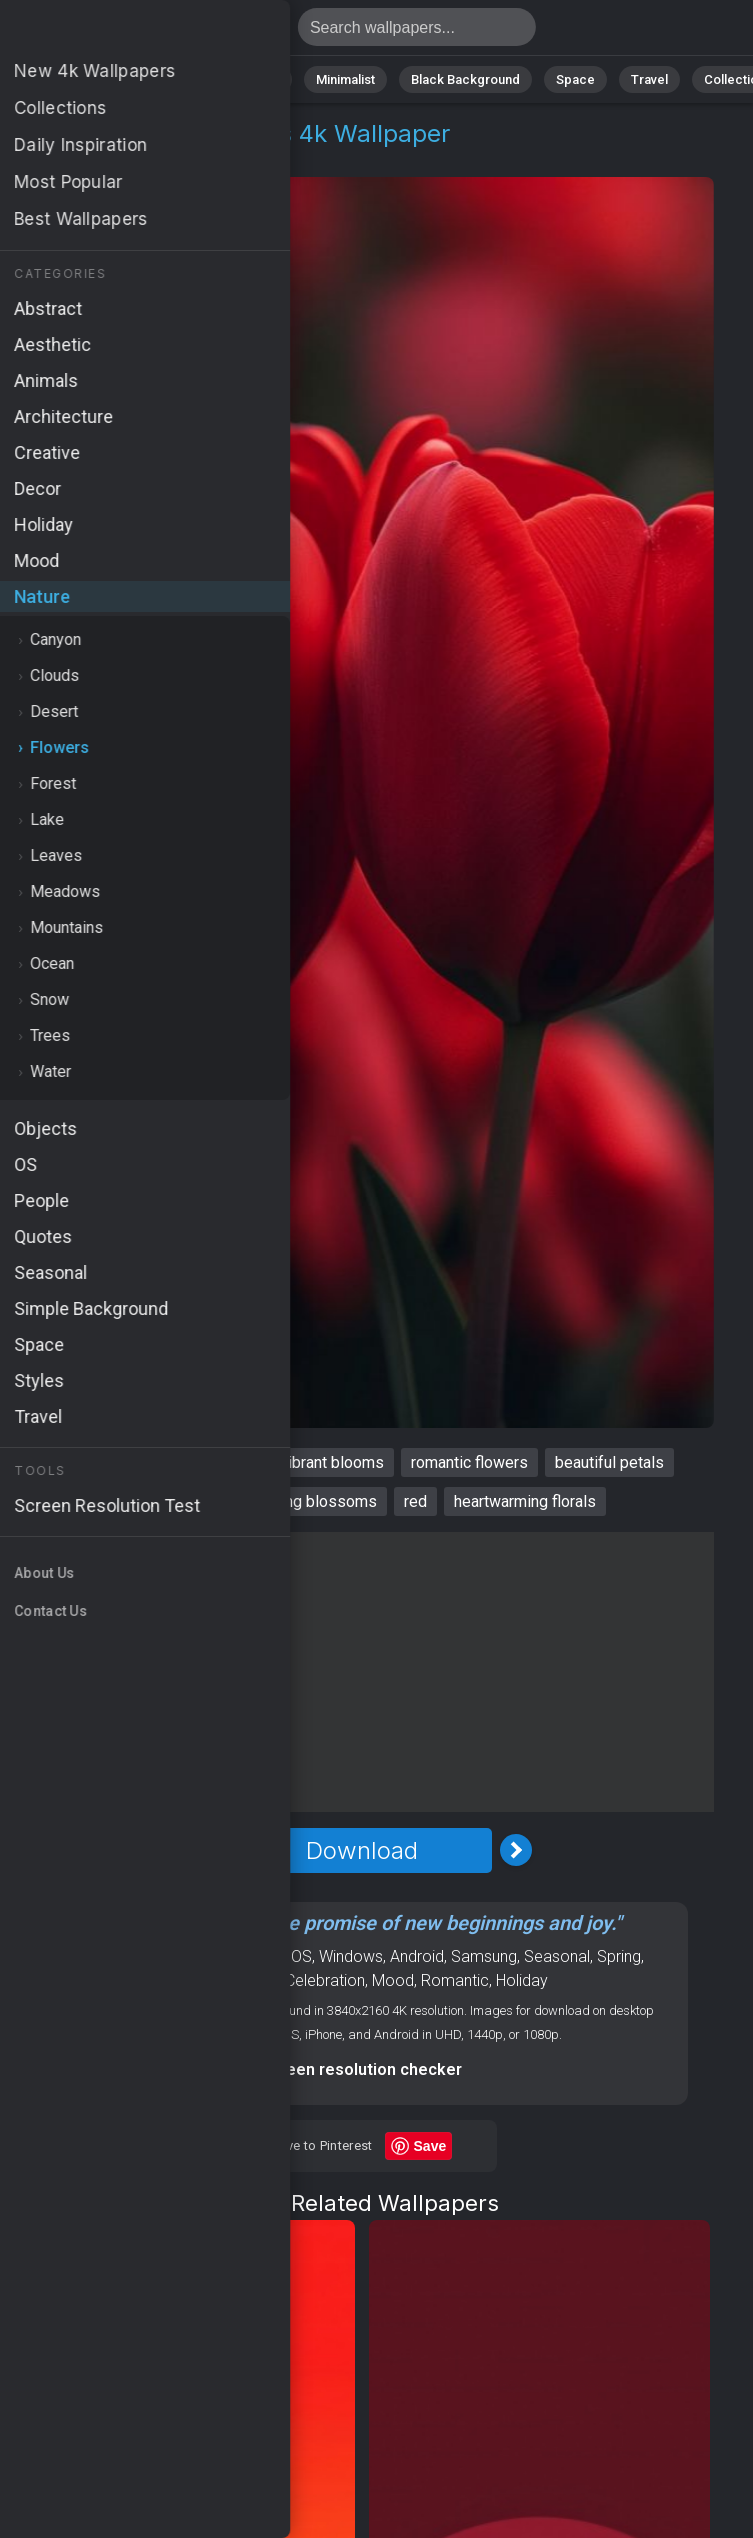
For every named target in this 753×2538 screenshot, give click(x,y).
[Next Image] (516, 1850)
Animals (256, 79)
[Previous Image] (208, 1850)
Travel (649, 79)
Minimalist (345, 79)
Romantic (455, 1980)
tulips (71, 1462)
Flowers (156, 157)
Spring (619, 1956)
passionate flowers (185, 1462)
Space (575, 79)
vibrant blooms (332, 1462)
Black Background (465, 79)
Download (362, 1850)
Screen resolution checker (361, 2069)
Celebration (325, 1980)
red (415, 1501)
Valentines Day (227, 1980)
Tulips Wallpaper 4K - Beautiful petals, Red (120, 32)
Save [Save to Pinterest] (430, 2146)
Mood (393, 1980)
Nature (89, 79)
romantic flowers (469, 1462)
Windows (351, 1956)
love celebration (175, 1501)
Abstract (171, 79)
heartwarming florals (525, 1501)
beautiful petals (609, 1462)
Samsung (484, 1956)
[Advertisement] (361, 1672)
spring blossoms (317, 1501)
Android (417, 1956)
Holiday (522, 1980)
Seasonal (557, 1956)
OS (301, 1956)
